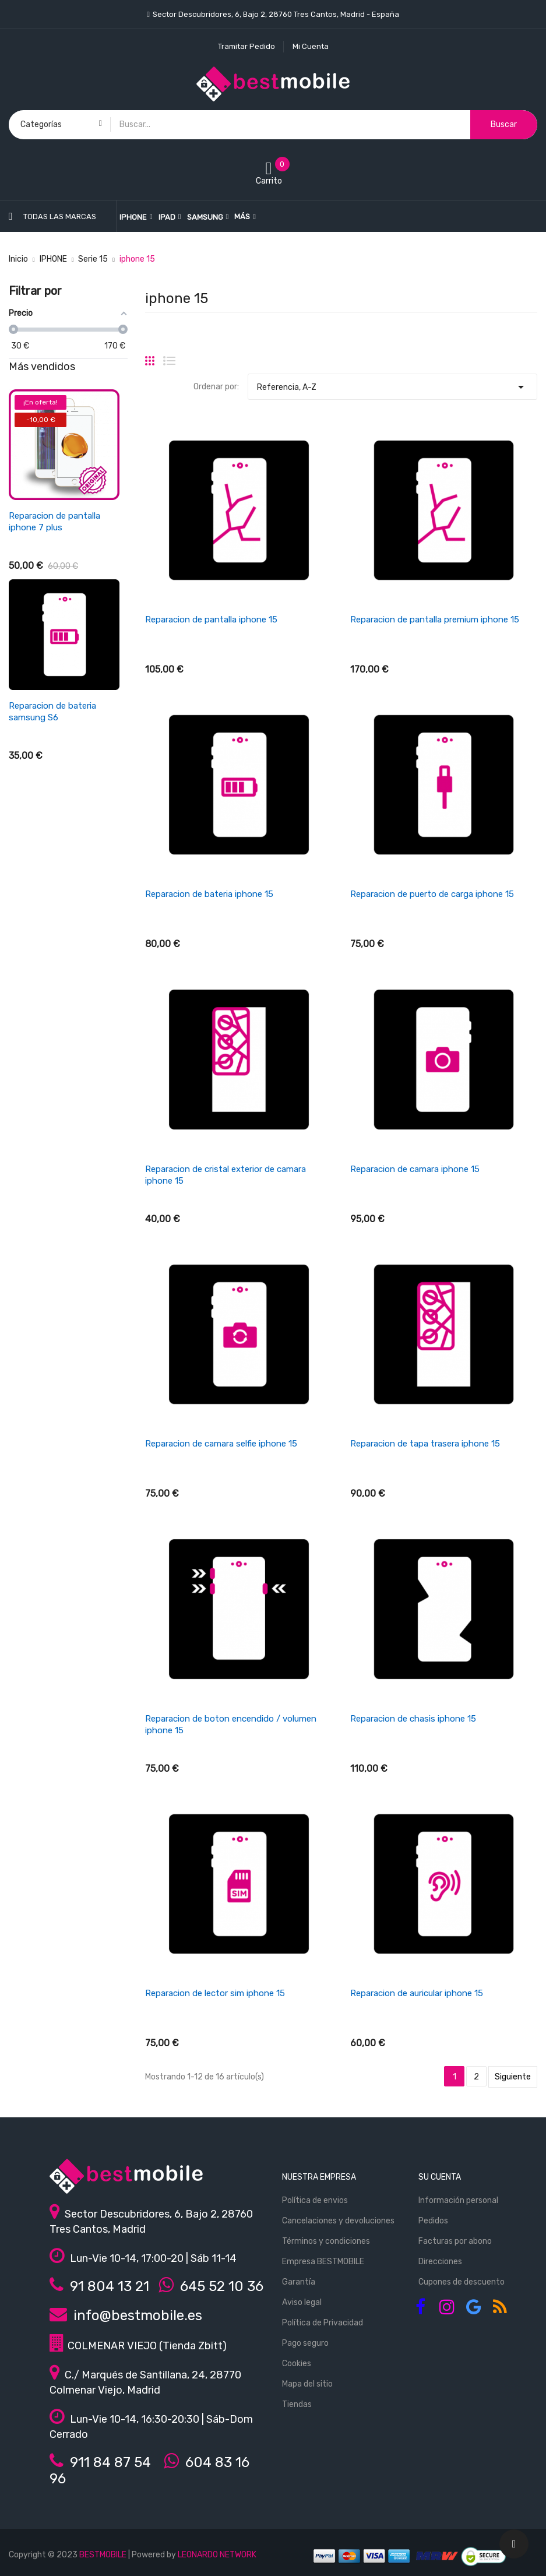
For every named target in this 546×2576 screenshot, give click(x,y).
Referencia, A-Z (392, 384)
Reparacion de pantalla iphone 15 (211, 619)
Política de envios (315, 2200)
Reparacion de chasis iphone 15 (413, 1718)
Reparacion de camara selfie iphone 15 (221, 1443)
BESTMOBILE (102, 2555)
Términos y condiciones (326, 2241)
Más (242, 216)
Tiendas (297, 2404)
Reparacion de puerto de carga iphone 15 (432, 894)
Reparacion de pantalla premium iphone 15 (434, 619)
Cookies (296, 2364)
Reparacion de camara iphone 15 (415, 1169)
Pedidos (433, 2221)
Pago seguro (305, 2343)
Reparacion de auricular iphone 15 (416, 1993)
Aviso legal (302, 2302)
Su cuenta (439, 2177)
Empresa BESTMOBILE (323, 2262)
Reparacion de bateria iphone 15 (209, 894)
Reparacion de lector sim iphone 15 (215, 1993)
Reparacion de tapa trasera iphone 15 (425, 1443)
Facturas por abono (455, 2241)
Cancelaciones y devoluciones (338, 2221)
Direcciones (440, 2262)
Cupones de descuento (461, 2282)
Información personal (458, 2200)
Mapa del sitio (307, 2384)
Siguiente (513, 2077)
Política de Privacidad (322, 2323)
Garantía (298, 2282)
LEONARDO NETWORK (217, 2555)
